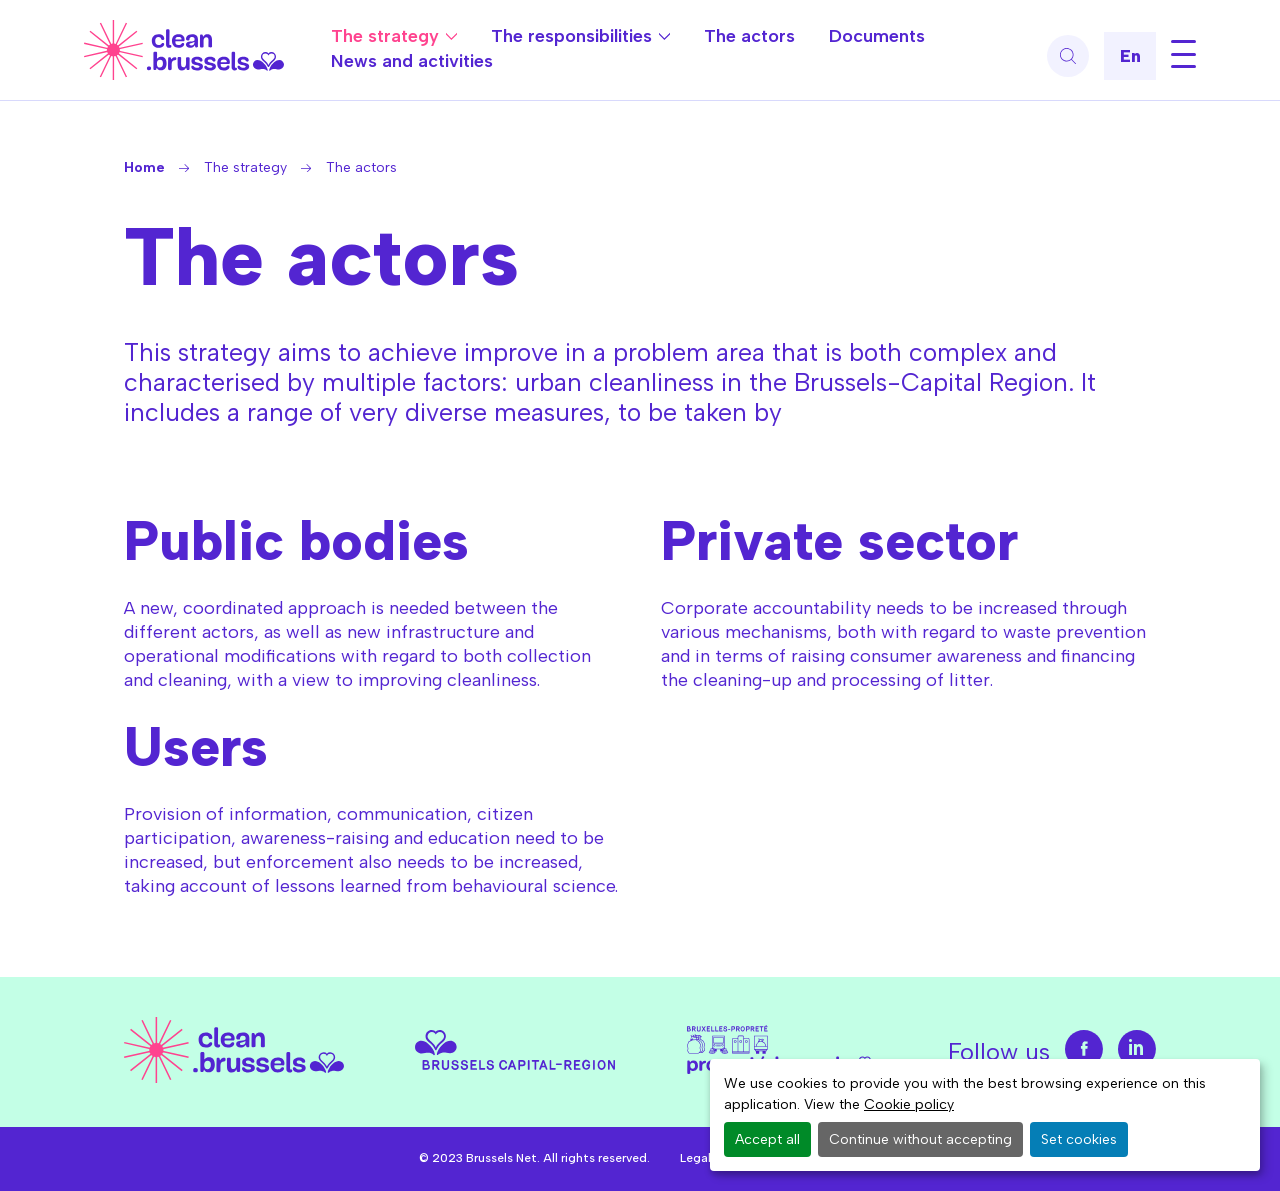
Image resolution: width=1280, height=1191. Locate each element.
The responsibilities (571, 36)
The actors (749, 36)
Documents (877, 36)
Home (144, 168)
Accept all (767, 1139)
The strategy (385, 36)
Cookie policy (909, 1104)
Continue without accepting (920, 1139)
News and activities (412, 61)
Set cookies (1079, 1139)
